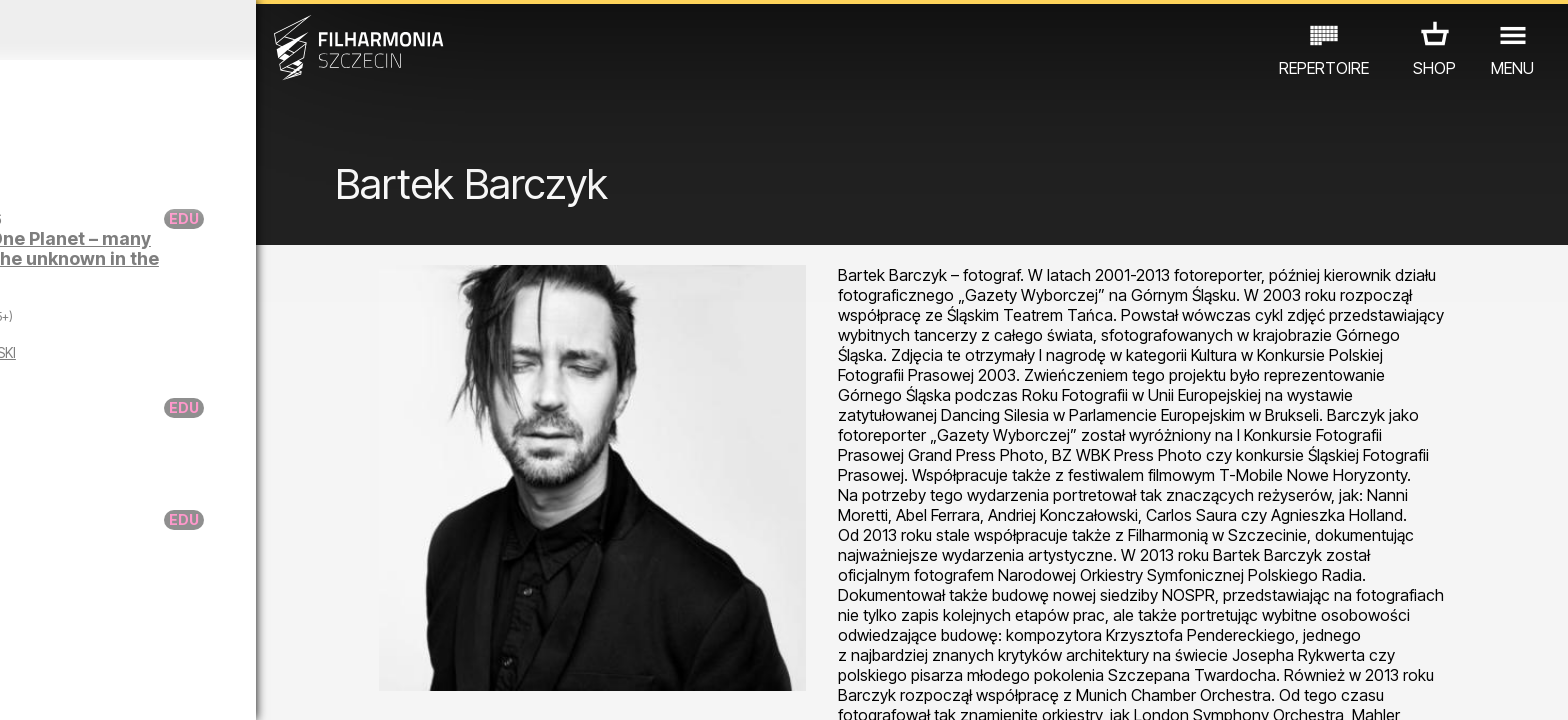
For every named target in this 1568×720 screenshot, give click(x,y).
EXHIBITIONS (241, 632)
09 (278, 686)
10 (310, 686)
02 (55, 686)
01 (24, 686)
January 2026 (204, 30)
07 (214, 686)
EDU (156, 632)
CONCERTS (76, 632)
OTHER (337, 632)
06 (183, 686)
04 (119, 686)
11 (342, 686)
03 (87, 686)
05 (151, 686)
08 (247, 686)
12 (373, 686)
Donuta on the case (213, 519)
